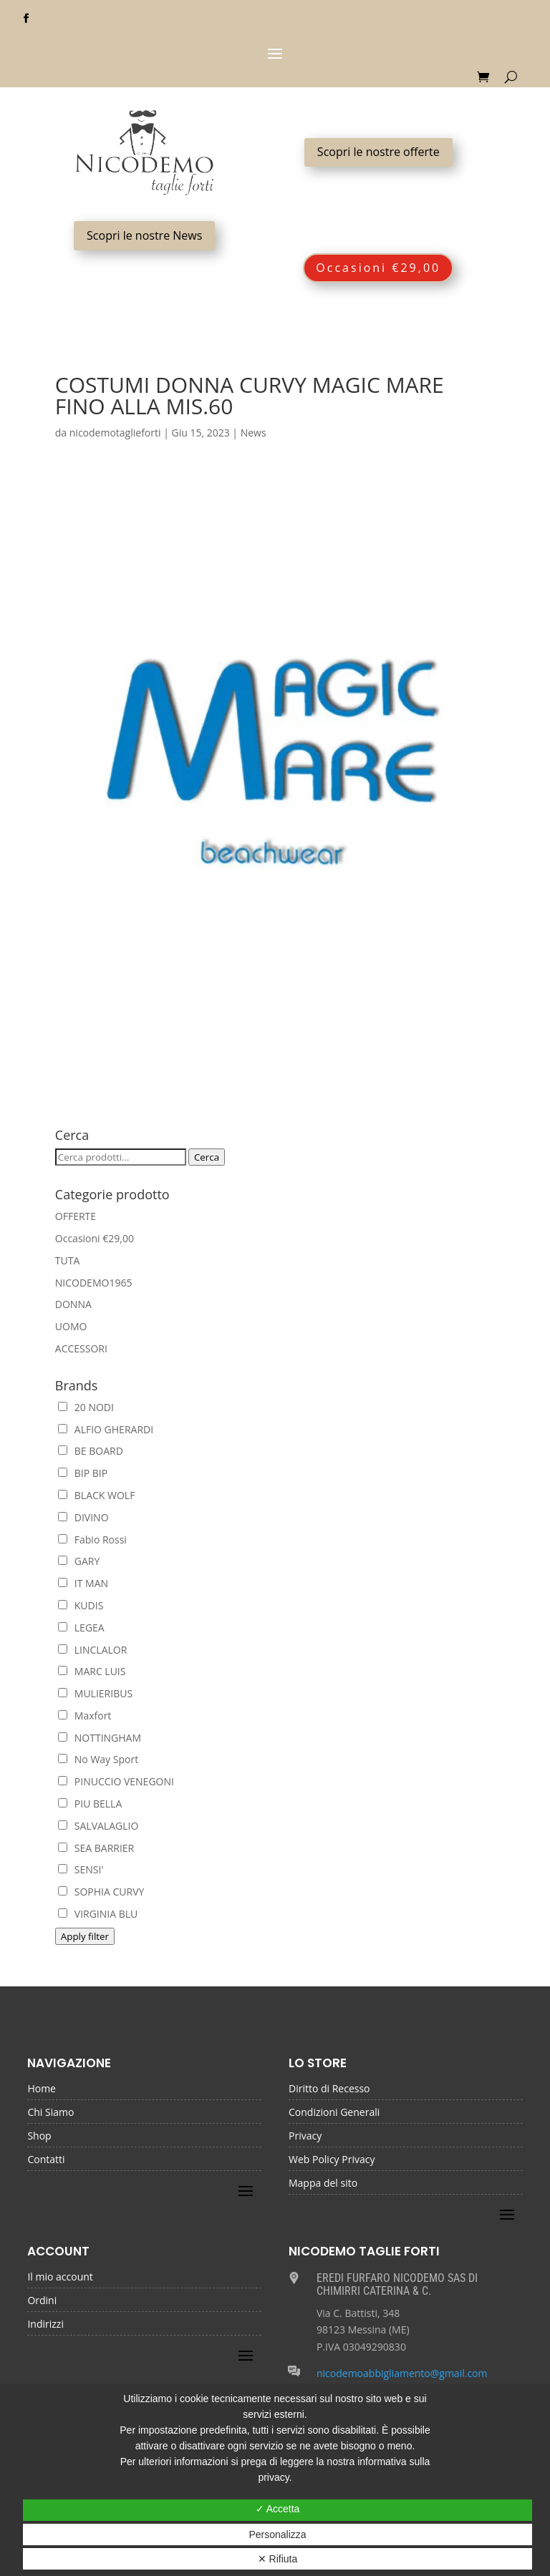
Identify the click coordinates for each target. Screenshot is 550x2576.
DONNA (73, 1304)
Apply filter (85, 1936)
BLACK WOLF (96, 1495)
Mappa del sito (323, 2184)
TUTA (67, 1260)
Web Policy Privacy (332, 2160)
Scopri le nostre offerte (378, 152)
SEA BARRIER (96, 1848)
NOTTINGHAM (99, 1738)
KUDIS (81, 1605)
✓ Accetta (278, 2508)
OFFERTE (75, 1216)
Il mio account (59, 2277)
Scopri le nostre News (144, 235)
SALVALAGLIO (98, 1826)
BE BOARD (90, 1451)
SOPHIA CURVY (101, 1891)
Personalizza (277, 2534)
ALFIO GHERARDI (105, 1429)
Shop (39, 2136)
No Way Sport (98, 1759)
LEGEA (81, 1627)
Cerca (206, 1157)
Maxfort (85, 1715)
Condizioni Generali (334, 2113)
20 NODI (86, 1407)
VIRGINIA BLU (98, 1914)
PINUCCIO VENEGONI (116, 1781)
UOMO (71, 1326)
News (253, 432)
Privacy (305, 2136)
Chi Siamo (50, 2113)
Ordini (42, 2301)
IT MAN (83, 1583)
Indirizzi (45, 2325)
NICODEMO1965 (93, 1282)
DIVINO (83, 1517)
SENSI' (81, 1869)
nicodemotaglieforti (115, 432)
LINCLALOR (92, 1650)
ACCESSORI (81, 1348)
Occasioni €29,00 (378, 267)
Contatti (45, 2160)
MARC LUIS (92, 1671)
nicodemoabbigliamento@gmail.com (402, 2373)
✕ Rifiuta (278, 2559)
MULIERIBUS (95, 1693)
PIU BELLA (90, 1803)
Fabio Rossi (92, 1539)
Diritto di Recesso (329, 2089)
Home (41, 2089)
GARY (79, 1561)
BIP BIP (82, 1473)
